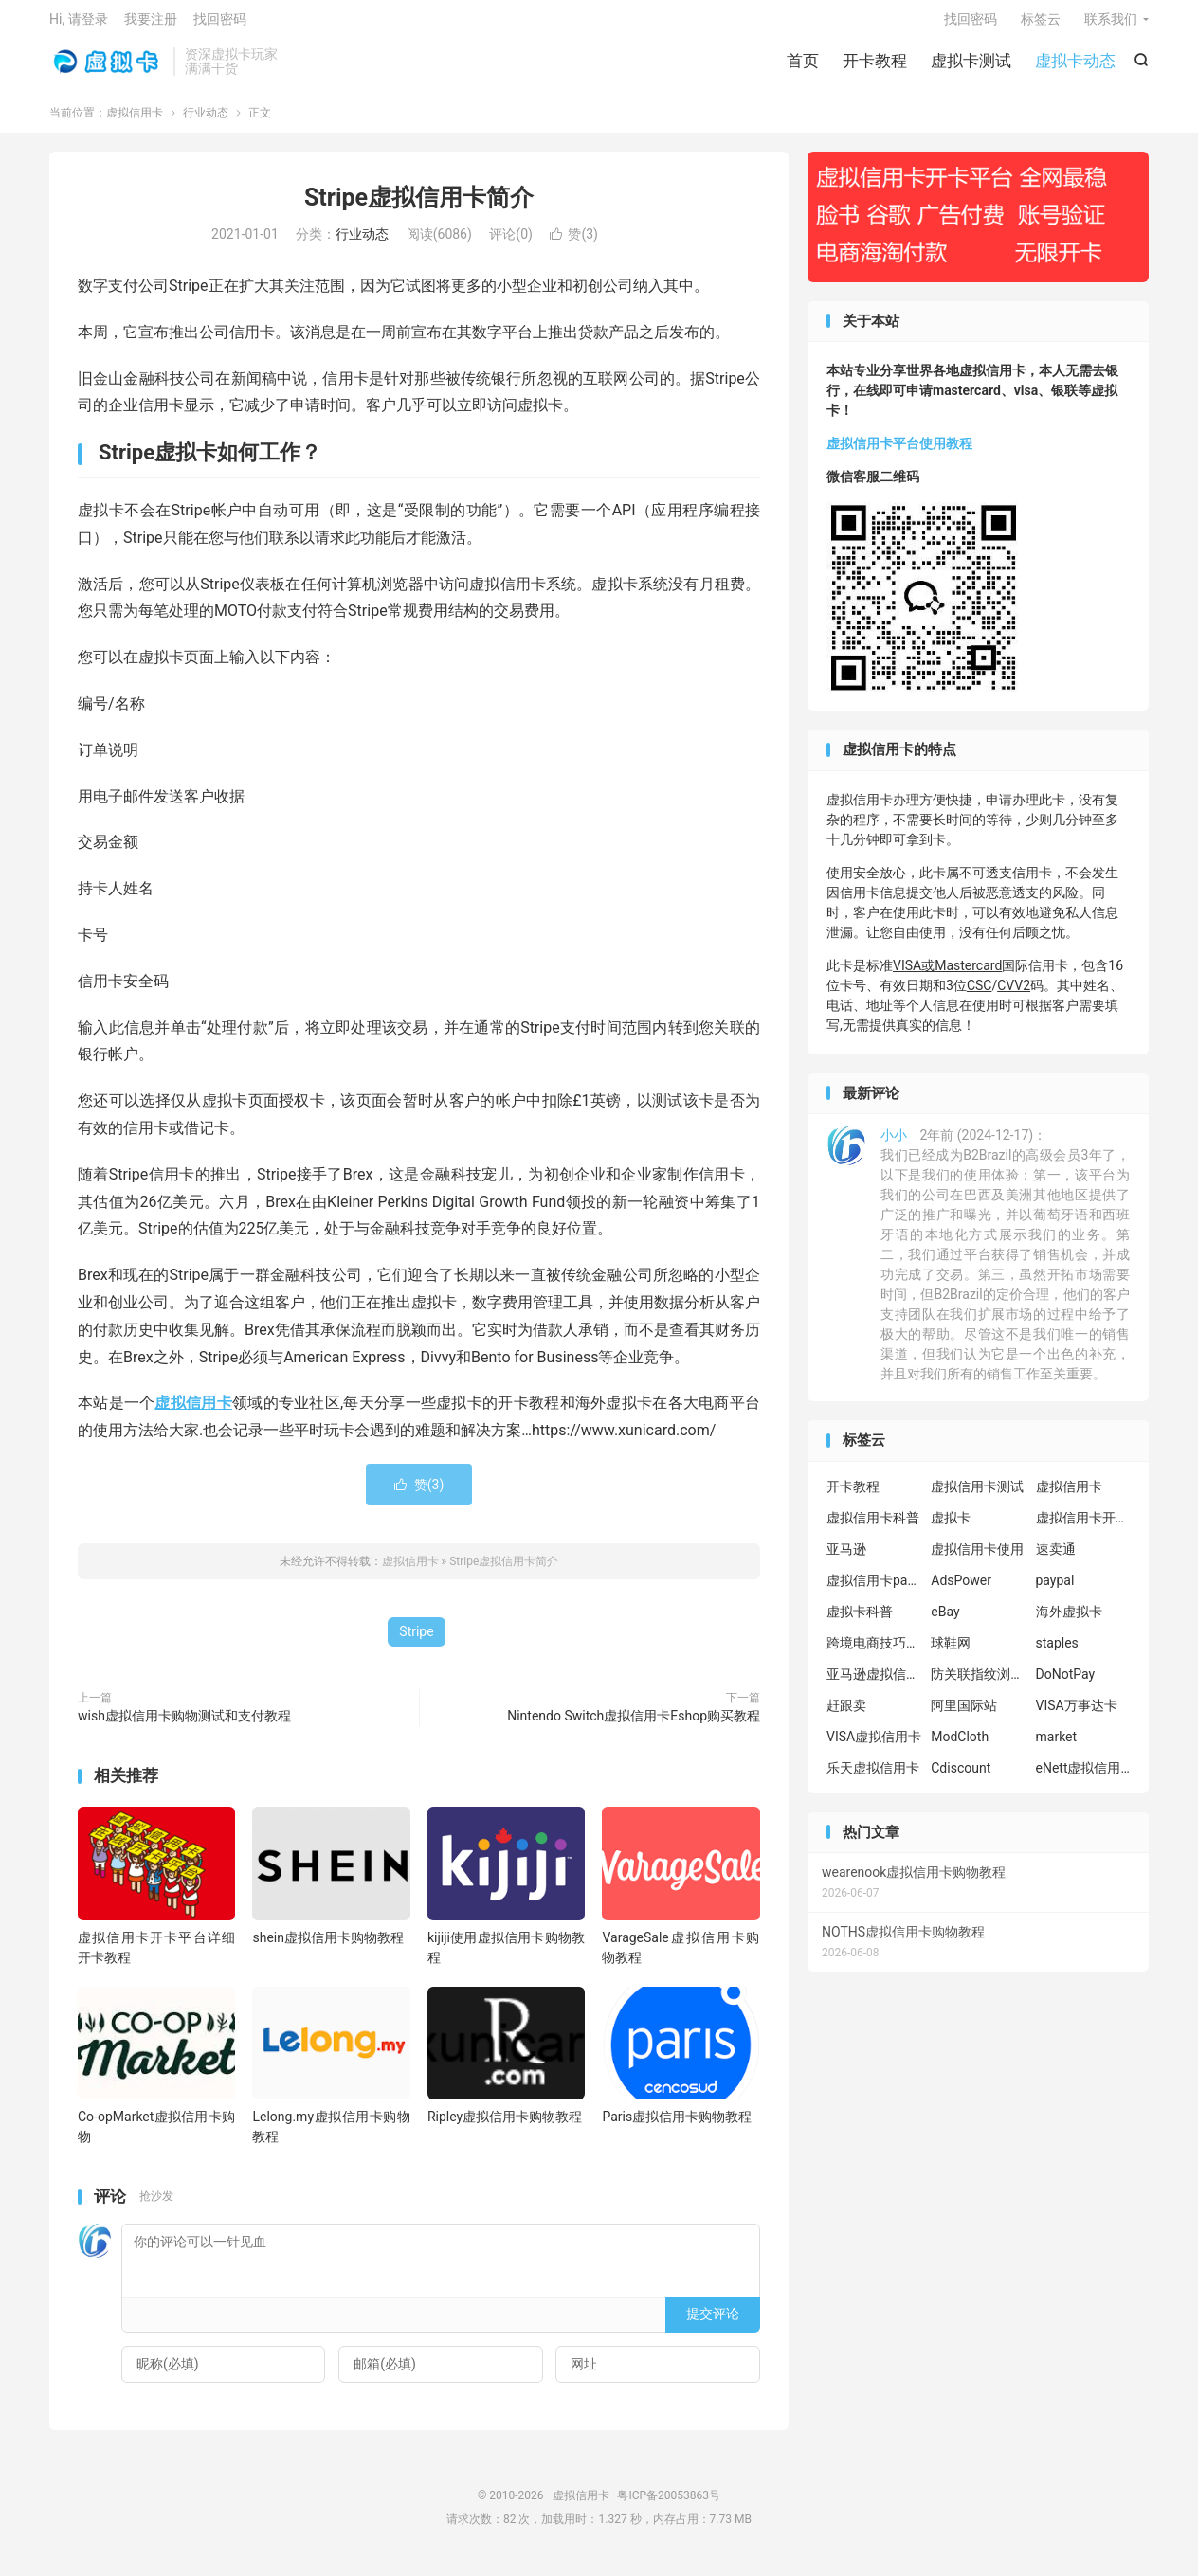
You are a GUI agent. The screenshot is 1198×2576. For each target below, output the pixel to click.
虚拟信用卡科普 (872, 1527)
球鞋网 (951, 1652)
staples (1057, 1652)
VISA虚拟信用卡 (873, 1746)
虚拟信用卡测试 (977, 1496)
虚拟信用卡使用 (977, 1558)
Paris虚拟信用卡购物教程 (677, 2127)
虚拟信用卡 (106, 67)
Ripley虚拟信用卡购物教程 (504, 2127)
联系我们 (1110, 24)
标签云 (1041, 24)
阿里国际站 (964, 1714)
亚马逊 (846, 1558)
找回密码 (970, 24)
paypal (1055, 1589)
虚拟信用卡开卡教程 (1083, 1527)
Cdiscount (960, 1777)
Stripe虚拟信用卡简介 (419, 207)
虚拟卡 (951, 1527)
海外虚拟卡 (1069, 1621)
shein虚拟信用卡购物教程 (328, 1947)
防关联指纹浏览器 (978, 1683)
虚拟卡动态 (1075, 66)
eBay (945, 1621)
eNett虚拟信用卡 (1083, 1777)
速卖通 (1056, 1558)
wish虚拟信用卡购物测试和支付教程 (184, 1725)
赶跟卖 (846, 1714)
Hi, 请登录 (78, 24)
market (1057, 1746)
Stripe (416, 1640)
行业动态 (205, 122)
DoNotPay (1066, 1683)
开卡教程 (875, 66)
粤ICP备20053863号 (668, 2505)
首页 (803, 66)
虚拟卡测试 (971, 66)
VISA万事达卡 (1076, 1714)
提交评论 (712, 2324)
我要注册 (150, 24)
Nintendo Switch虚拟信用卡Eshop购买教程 (633, 1725)
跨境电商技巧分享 (873, 1652)
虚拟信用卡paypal (873, 1589)
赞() (574, 244)
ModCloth (960, 1746)
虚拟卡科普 (859, 1621)
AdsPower (961, 1589)
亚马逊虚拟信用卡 (873, 1683)
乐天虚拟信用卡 (872, 1777)
